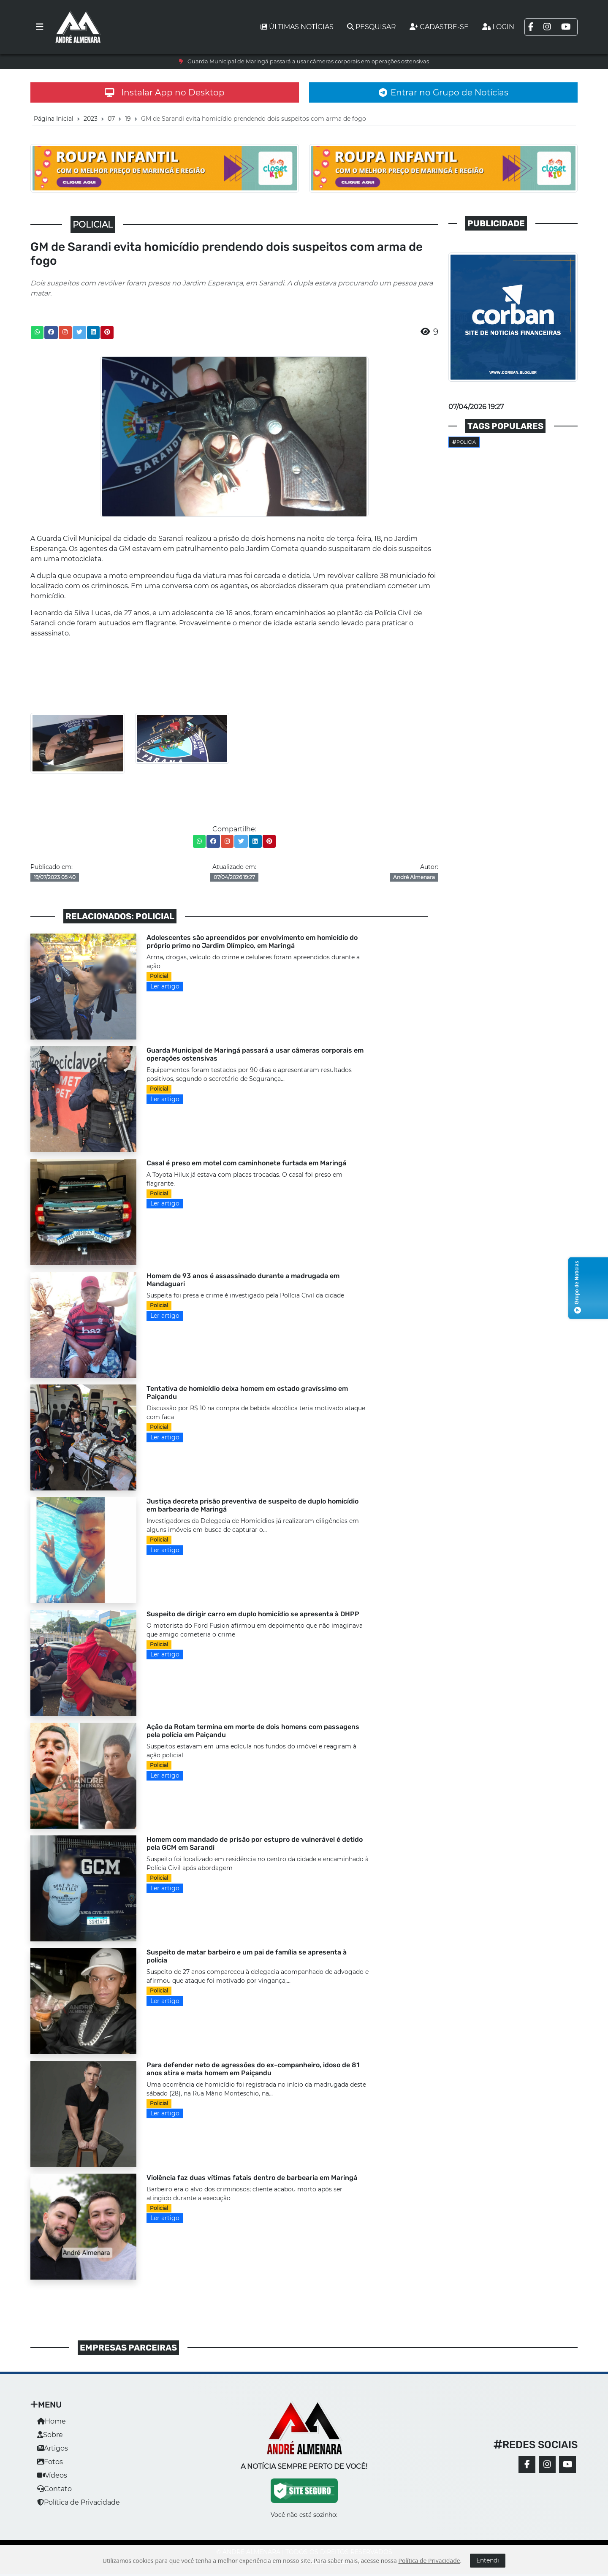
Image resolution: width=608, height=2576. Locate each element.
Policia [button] (464, 442)
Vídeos (52, 2475)
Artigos (52, 2448)
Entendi (487, 2560)
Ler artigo (164, 986)
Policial (159, 976)
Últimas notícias (297, 27)
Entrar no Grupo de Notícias (443, 92)
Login (498, 27)
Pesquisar (371, 27)
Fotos (50, 2462)
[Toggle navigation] (39, 27)
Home (51, 2421)
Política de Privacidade (78, 2502)
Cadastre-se (439, 27)
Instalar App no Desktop (165, 92)
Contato (54, 2489)
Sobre (50, 2435)
